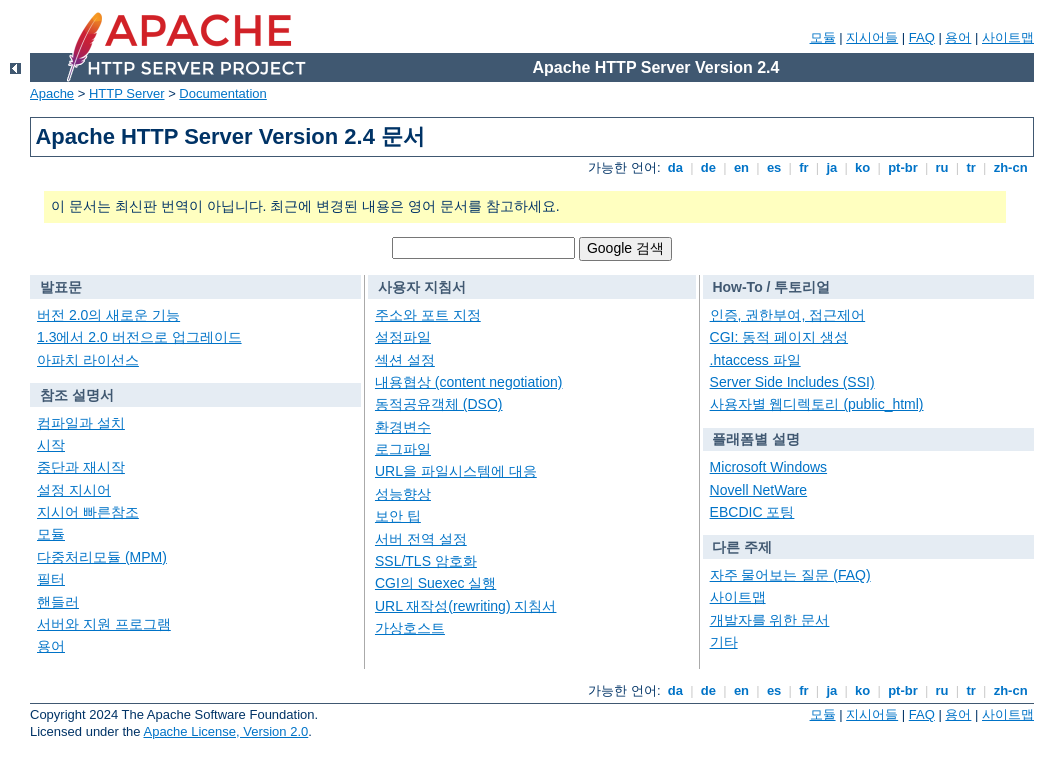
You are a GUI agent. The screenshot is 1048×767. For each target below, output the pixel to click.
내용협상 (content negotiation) (469, 382)
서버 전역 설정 (421, 539)
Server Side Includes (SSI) (792, 382)
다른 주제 (742, 547)
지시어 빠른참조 (88, 512)
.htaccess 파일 (755, 360)
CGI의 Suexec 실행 (435, 583)
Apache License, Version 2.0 (225, 731)
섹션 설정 (405, 360)
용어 (958, 37)
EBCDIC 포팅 (752, 512)
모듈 (823, 37)
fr (804, 167)
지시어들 (872, 37)
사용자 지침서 (422, 287)
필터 (51, 579)
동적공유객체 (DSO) (439, 404)
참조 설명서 (77, 395)
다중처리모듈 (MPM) (102, 557)
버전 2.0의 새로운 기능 (108, 315)
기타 (724, 642)
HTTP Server (127, 93)
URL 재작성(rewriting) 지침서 (466, 606)
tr (971, 167)
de (708, 167)
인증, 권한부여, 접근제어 (788, 315)
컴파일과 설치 (81, 423)
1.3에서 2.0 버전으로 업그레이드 (139, 337)
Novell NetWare (759, 490)
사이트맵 (1008, 37)
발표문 (61, 287)
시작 (51, 445)
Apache (52, 93)
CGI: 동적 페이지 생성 (779, 337)
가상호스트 (410, 628)
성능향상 (403, 494)
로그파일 (403, 449)
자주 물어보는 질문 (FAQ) (790, 575)
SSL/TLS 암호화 (426, 561)
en (741, 167)
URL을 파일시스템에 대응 (456, 471)
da (675, 167)
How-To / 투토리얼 (771, 287)
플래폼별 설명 (756, 439)
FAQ (922, 37)
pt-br (903, 167)
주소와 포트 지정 (428, 315)
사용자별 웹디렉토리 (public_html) (817, 404)
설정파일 (403, 337)
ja (832, 167)
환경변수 (403, 427)
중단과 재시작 (81, 467)
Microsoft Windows (768, 467)
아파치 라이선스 (88, 360)
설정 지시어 (74, 490)
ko (863, 167)
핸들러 (58, 602)
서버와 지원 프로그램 (104, 624)
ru (942, 167)
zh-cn (1010, 167)
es (774, 167)
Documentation (222, 93)
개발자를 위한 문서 (770, 620)
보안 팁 (398, 516)
